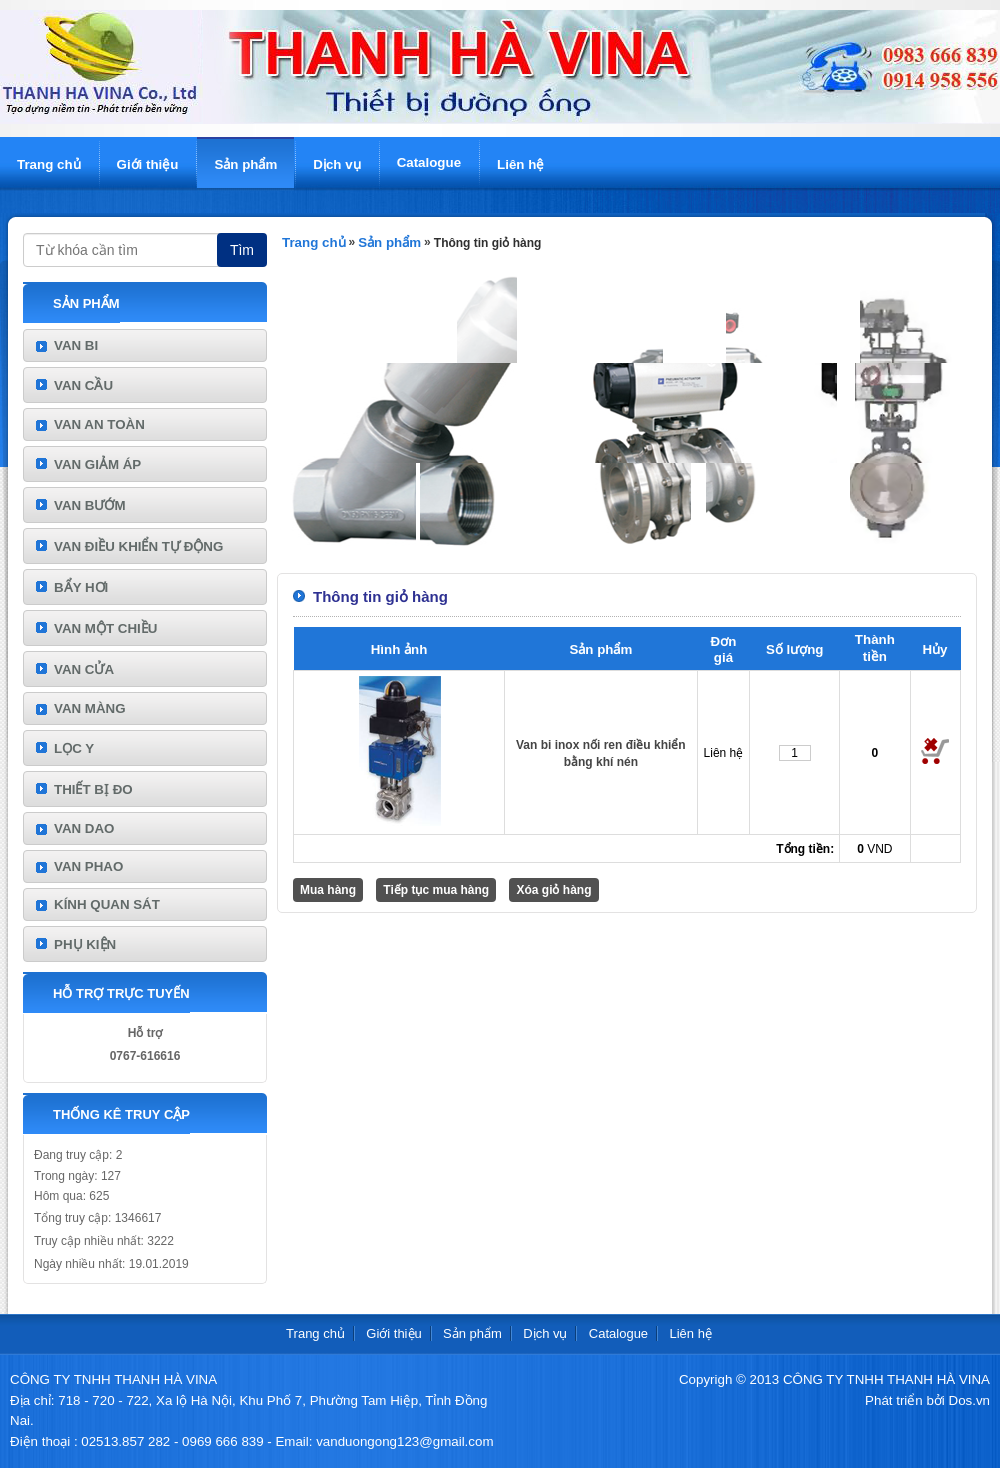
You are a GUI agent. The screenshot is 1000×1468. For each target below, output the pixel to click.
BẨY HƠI (81, 587)
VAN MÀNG (90, 708)
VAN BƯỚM (90, 505)
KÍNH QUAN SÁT (107, 904)
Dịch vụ (336, 164)
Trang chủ (49, 164)
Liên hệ (520, 164)
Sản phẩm (245, 164)
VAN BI (76, 345)
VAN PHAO (88, 866)
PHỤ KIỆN (85, 944)
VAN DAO (84, 828)
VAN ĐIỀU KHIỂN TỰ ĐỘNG (138, 546)
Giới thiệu (148, 164)
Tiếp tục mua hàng (436, 890)
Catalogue (429, 162)
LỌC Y (74, 748)
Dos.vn (969, 1400)
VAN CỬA (84, 669)
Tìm (242, 250)
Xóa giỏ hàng (553, 890)
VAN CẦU (83, 385)
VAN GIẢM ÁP (97, 464)
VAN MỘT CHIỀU (105, 628)
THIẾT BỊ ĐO (93, 789)
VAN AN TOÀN (99, 424)
